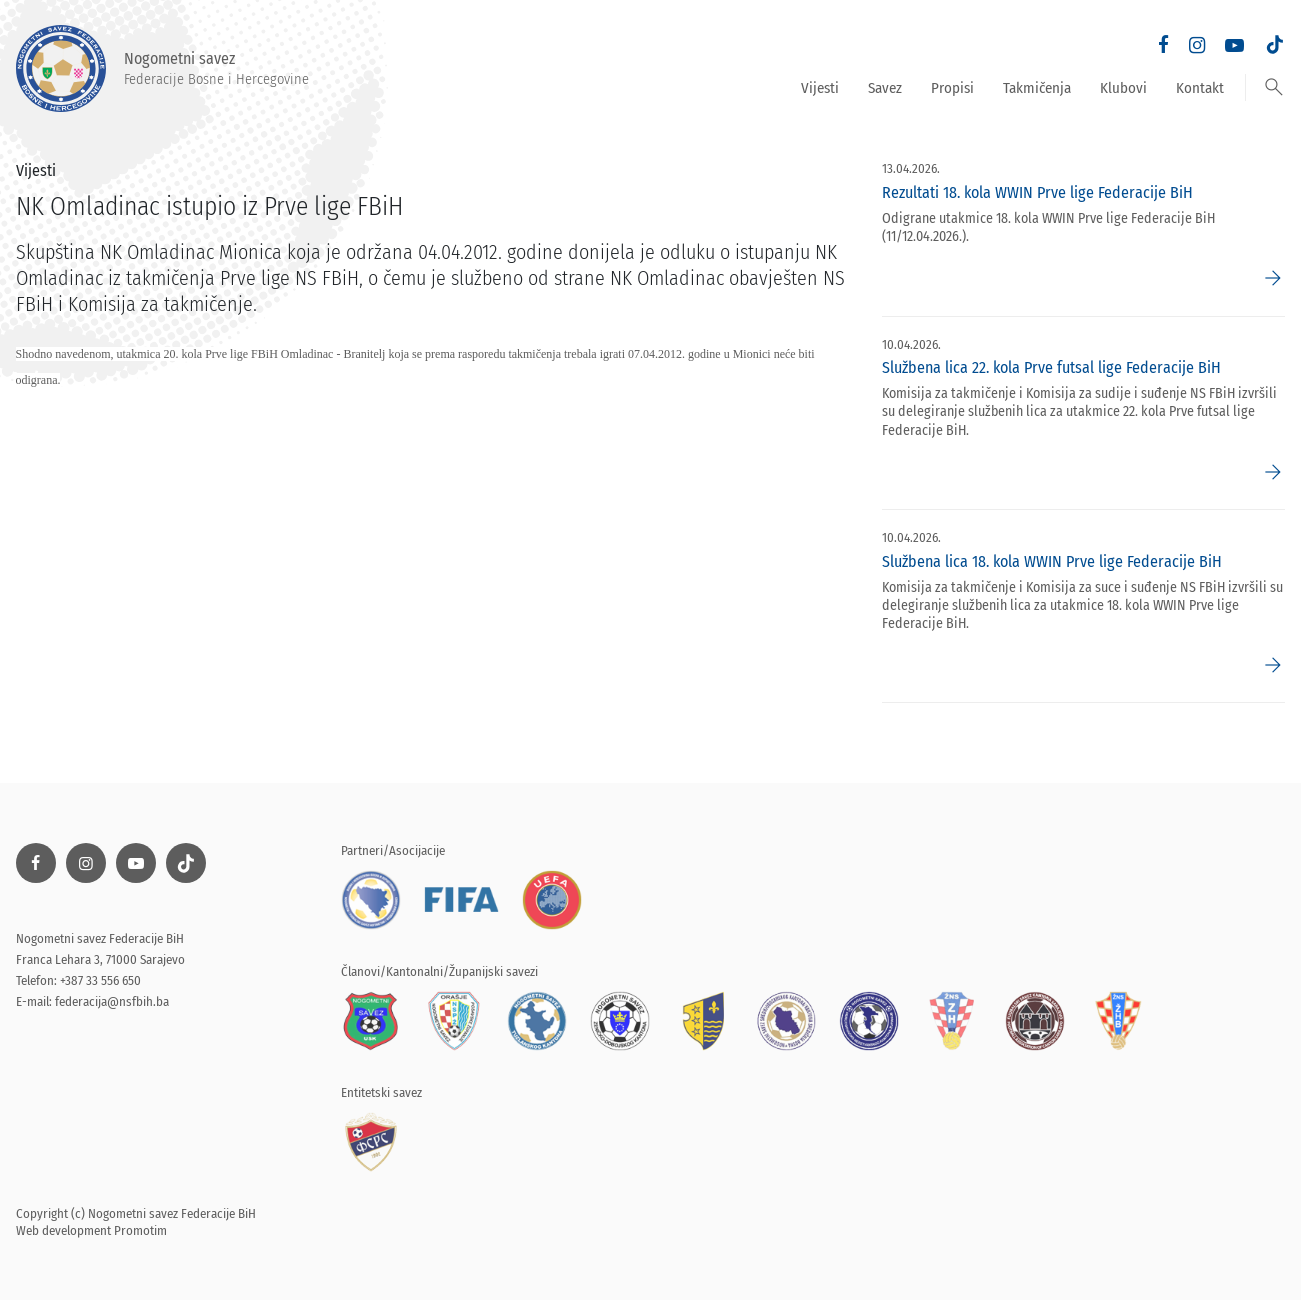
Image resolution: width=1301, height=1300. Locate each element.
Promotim (140, 1230)
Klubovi (1123, 88)
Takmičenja (1037, 88)
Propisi (952, 88)
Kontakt (1200, 88)
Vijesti (820, 88)
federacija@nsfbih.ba (112, 1001)
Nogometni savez (162, 68)
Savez (885, 88)
